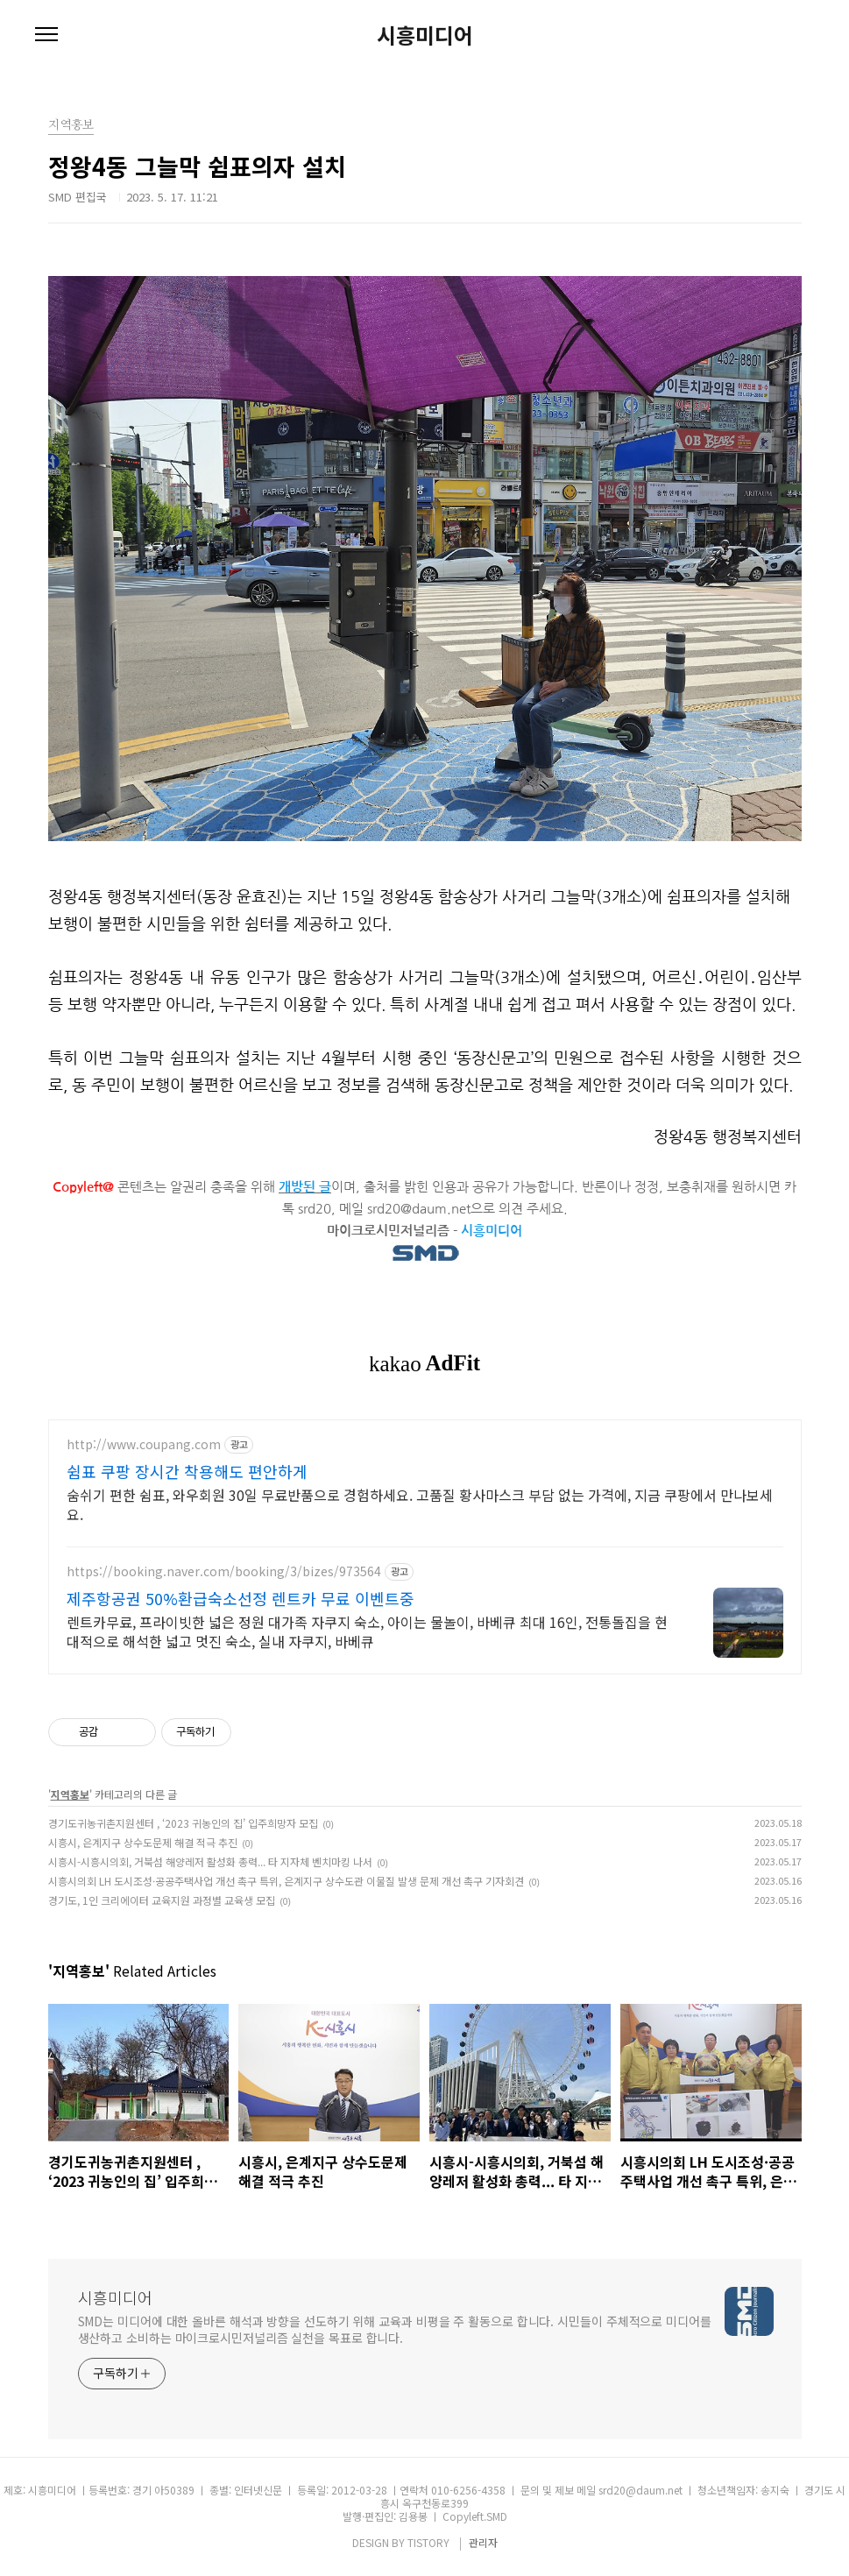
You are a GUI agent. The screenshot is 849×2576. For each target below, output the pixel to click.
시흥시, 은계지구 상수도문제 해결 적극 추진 (142, 1842)
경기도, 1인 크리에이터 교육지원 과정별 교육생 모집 (161, 1900)
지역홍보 (70, 1794)
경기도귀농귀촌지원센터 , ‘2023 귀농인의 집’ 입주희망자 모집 (183, 1822)
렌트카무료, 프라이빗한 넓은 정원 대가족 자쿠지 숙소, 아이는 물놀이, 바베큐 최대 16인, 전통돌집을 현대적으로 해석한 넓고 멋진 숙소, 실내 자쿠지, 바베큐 (367, 1631)
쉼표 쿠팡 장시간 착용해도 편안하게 (187, 1471)
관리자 (483, 2542)
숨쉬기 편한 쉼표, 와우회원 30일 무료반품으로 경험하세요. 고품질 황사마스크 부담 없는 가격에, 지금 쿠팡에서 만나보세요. (420, 1504)
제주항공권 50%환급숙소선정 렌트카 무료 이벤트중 (240, 1598)
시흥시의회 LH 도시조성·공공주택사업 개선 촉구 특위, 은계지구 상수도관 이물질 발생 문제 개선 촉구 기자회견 (286, 1880)
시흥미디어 (425, 35)
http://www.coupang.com (144, 1444)
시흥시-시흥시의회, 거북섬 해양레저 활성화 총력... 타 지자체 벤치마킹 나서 (210, 1861)
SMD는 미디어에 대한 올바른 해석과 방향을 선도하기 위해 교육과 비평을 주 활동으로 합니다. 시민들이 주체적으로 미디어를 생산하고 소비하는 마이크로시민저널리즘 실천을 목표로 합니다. (394, 2329)
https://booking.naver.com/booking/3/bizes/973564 (224, 1571)
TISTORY (428, 2542)
